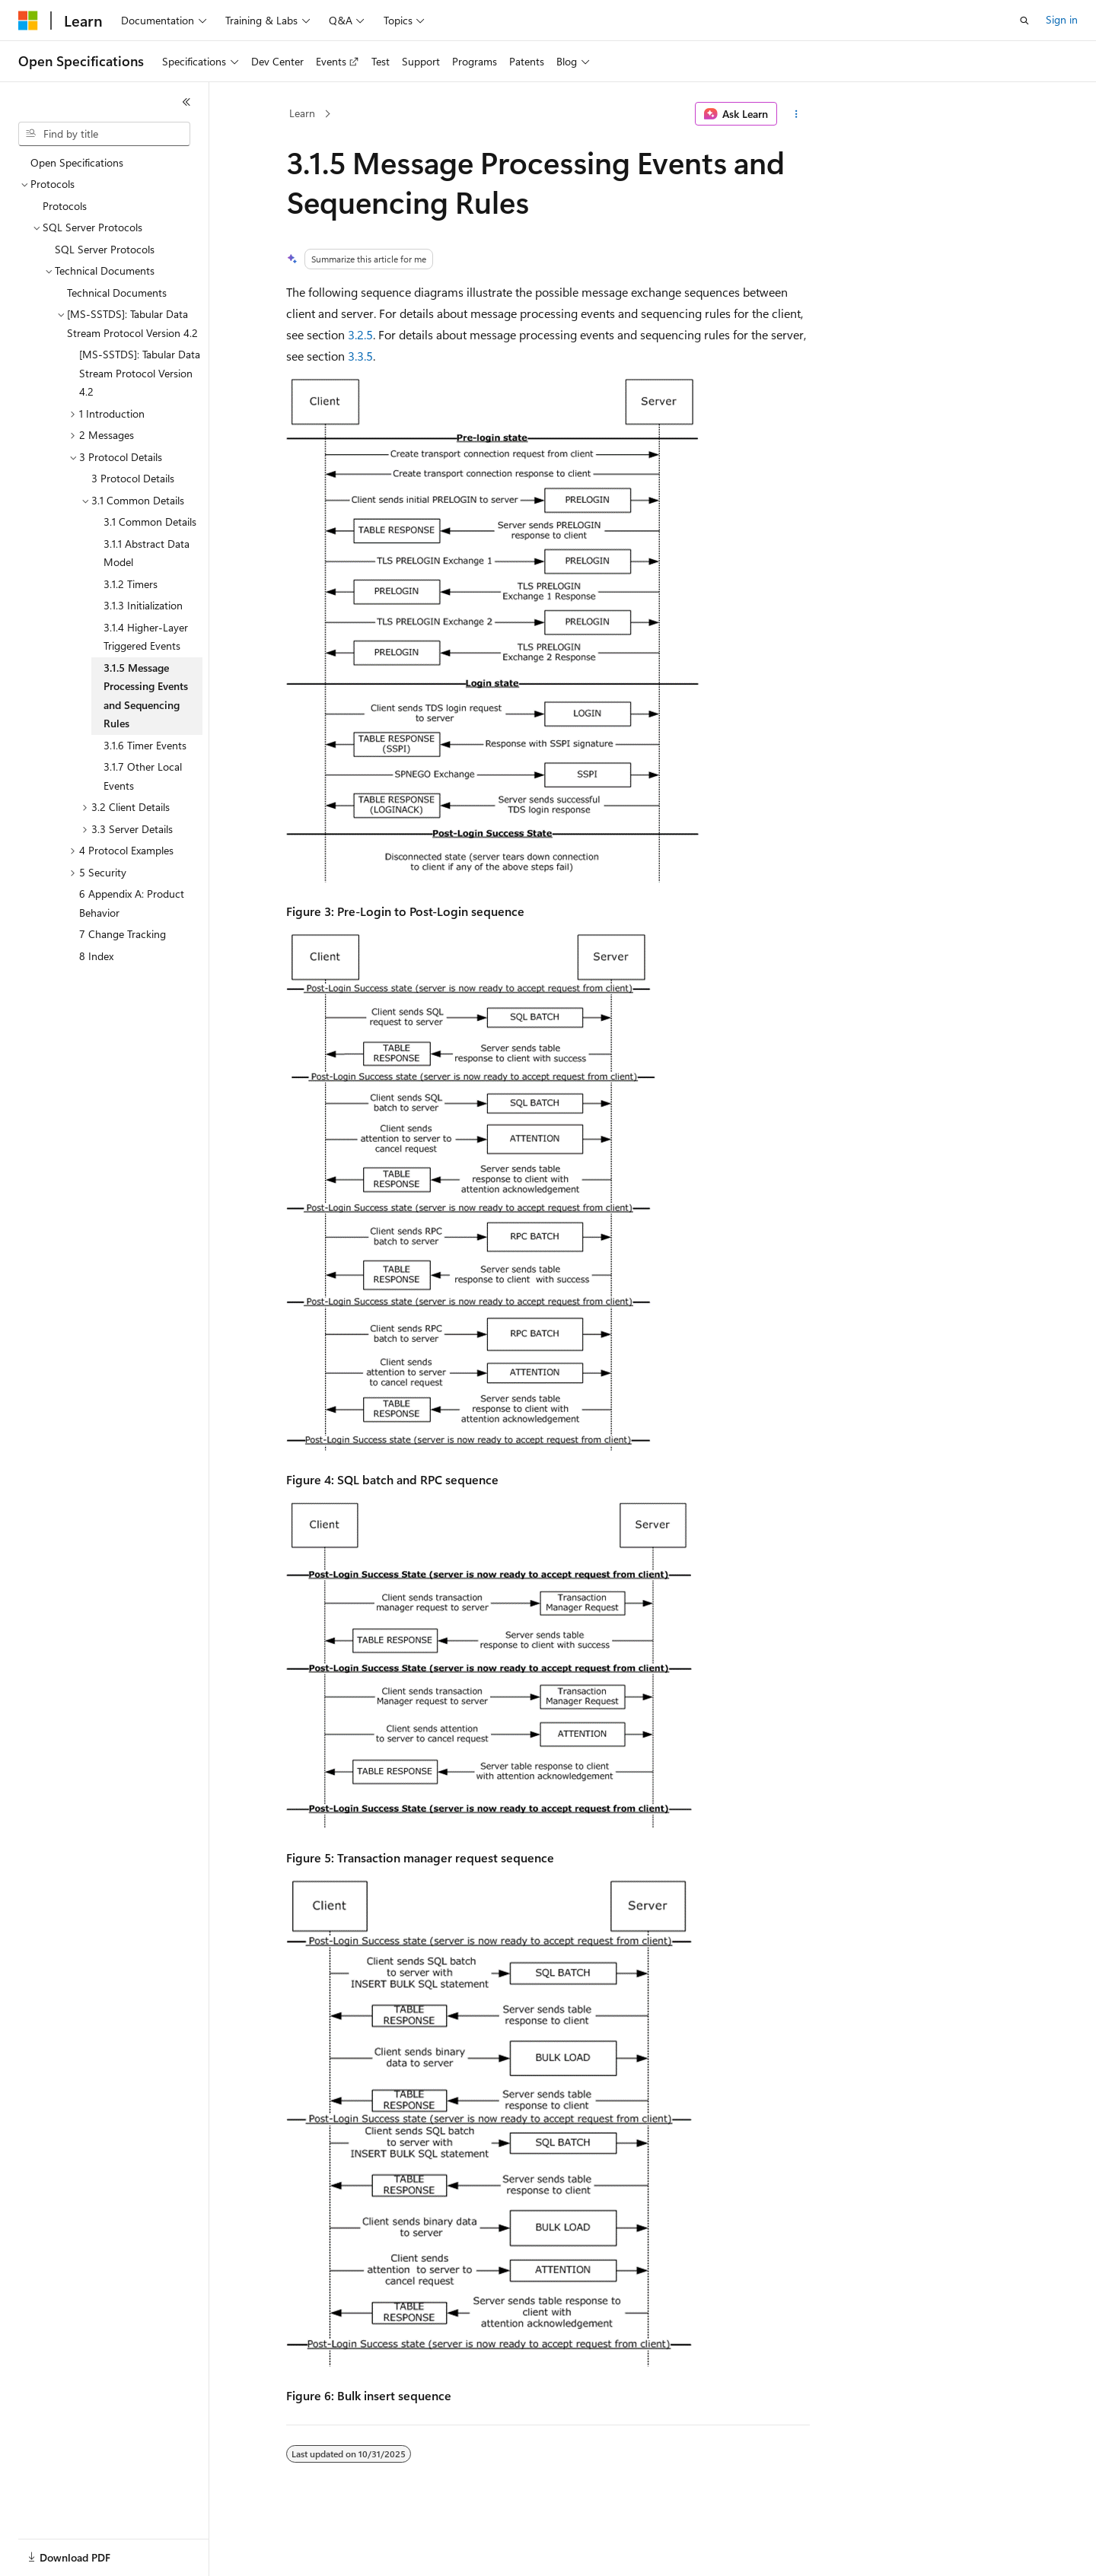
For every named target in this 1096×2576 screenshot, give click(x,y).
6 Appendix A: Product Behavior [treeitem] (131, 903)
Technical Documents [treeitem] (117, 292)
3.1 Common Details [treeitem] (150, 521)
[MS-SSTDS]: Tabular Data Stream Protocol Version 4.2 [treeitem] (139, 373)
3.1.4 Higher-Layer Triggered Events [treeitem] (146, 637)
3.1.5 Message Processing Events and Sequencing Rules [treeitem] (146, 695)
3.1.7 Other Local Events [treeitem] (143, 776)
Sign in (1062, 19)
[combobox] (104, 134)
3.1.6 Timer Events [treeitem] (145, 745)
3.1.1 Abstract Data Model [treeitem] (147, 553)
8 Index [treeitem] (96, 956)
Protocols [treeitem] (65, 206)
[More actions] (796, 114)
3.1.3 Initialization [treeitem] (143, 605)
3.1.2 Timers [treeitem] (131, 584)
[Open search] (1024, 20)
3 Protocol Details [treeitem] (132, 478)
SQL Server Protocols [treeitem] (105, 249)
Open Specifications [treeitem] (76, 162)
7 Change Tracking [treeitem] (122, 934)
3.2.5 (360, 334)
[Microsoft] (28, 20)
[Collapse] (186, 102)
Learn (302, 113)
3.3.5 (360, 356)
